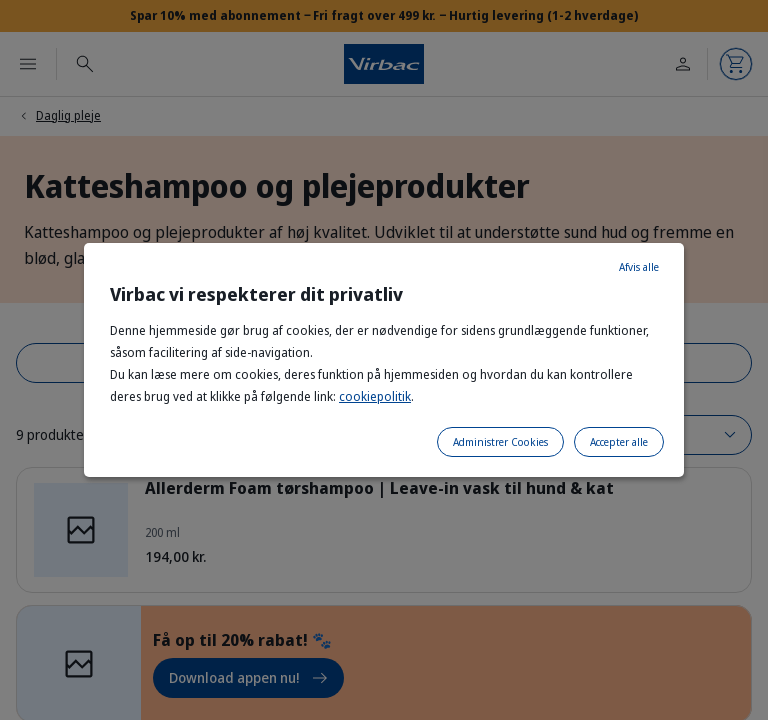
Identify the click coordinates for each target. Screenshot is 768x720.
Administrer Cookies (500, 442)
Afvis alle (639, 267)
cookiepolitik (375, 396)
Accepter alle (619, 442)
